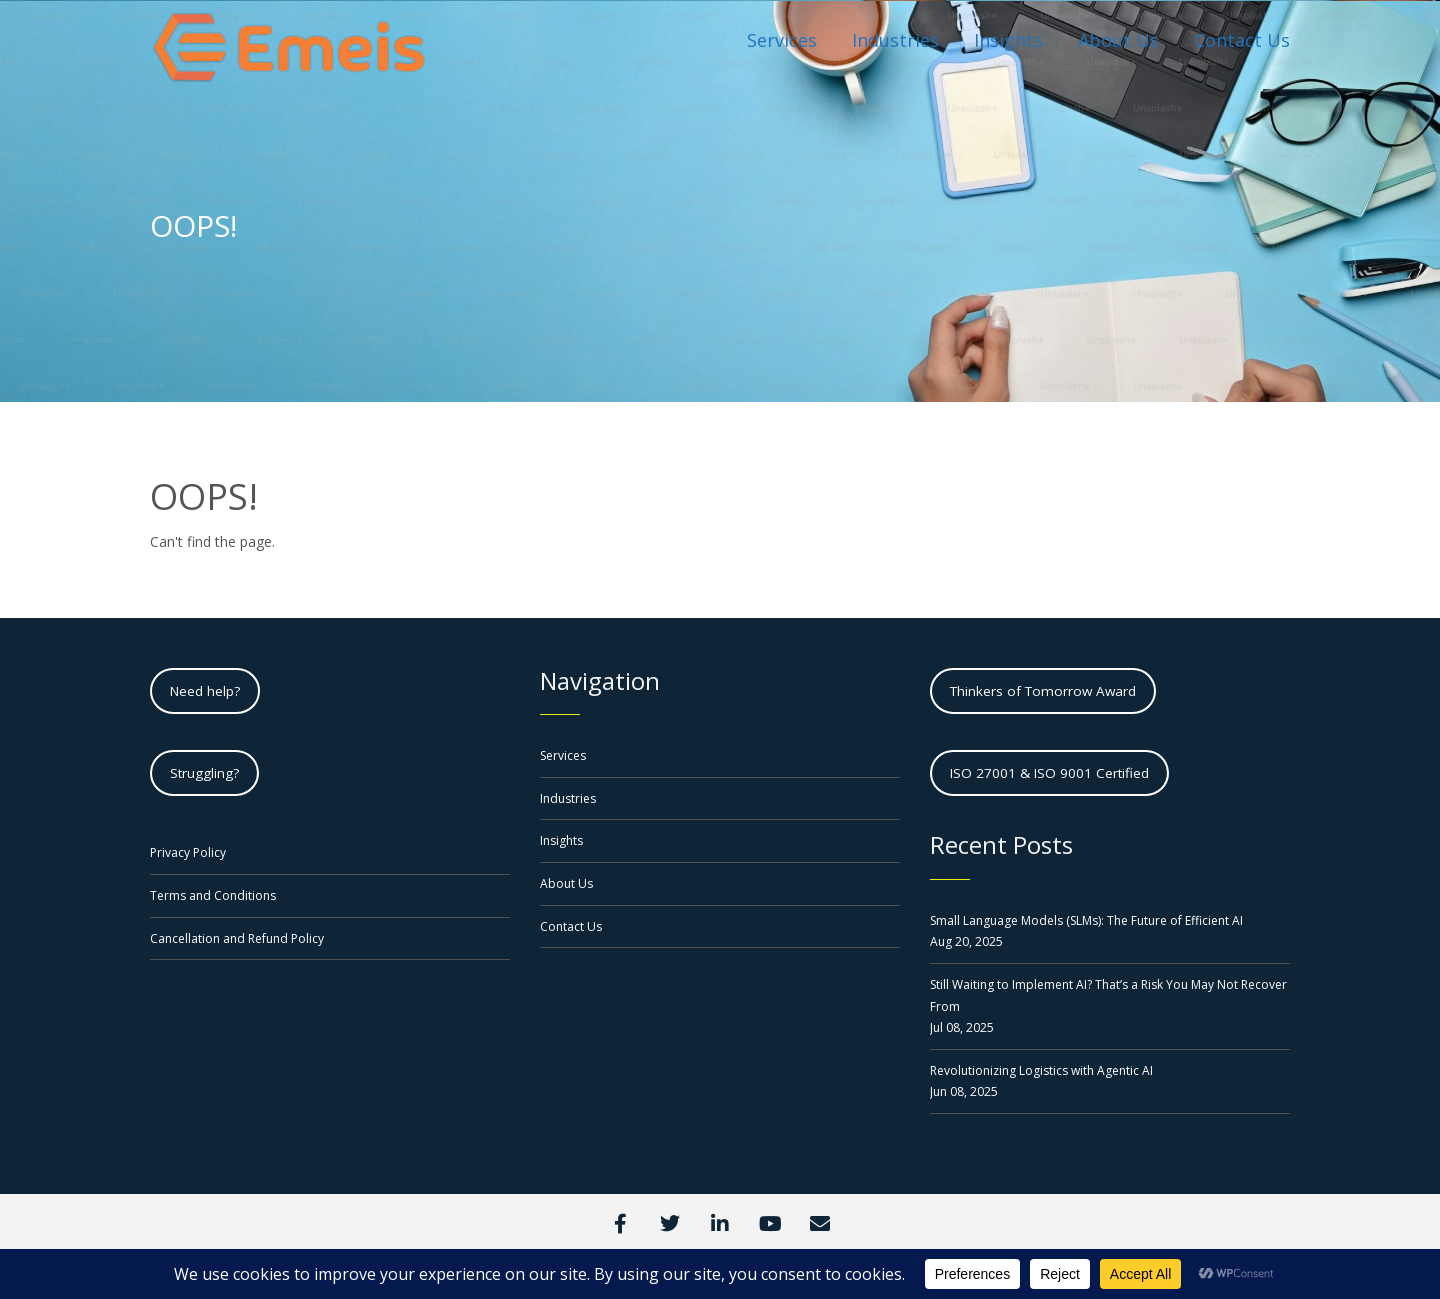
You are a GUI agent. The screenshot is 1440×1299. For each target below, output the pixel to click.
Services (563, 755)
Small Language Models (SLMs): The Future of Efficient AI (1086, 920)
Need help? (205, 691)
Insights (561, 840)
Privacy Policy (188, 852)
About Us (566, 883)
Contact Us (571, 926)
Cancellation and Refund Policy (237, 938)
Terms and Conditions (213, 895)
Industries (568, 798)
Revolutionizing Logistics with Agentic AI (1041, 1070)
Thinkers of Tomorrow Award (1043, 691)
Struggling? (204, 773)
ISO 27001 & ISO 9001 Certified (1049, 773)
